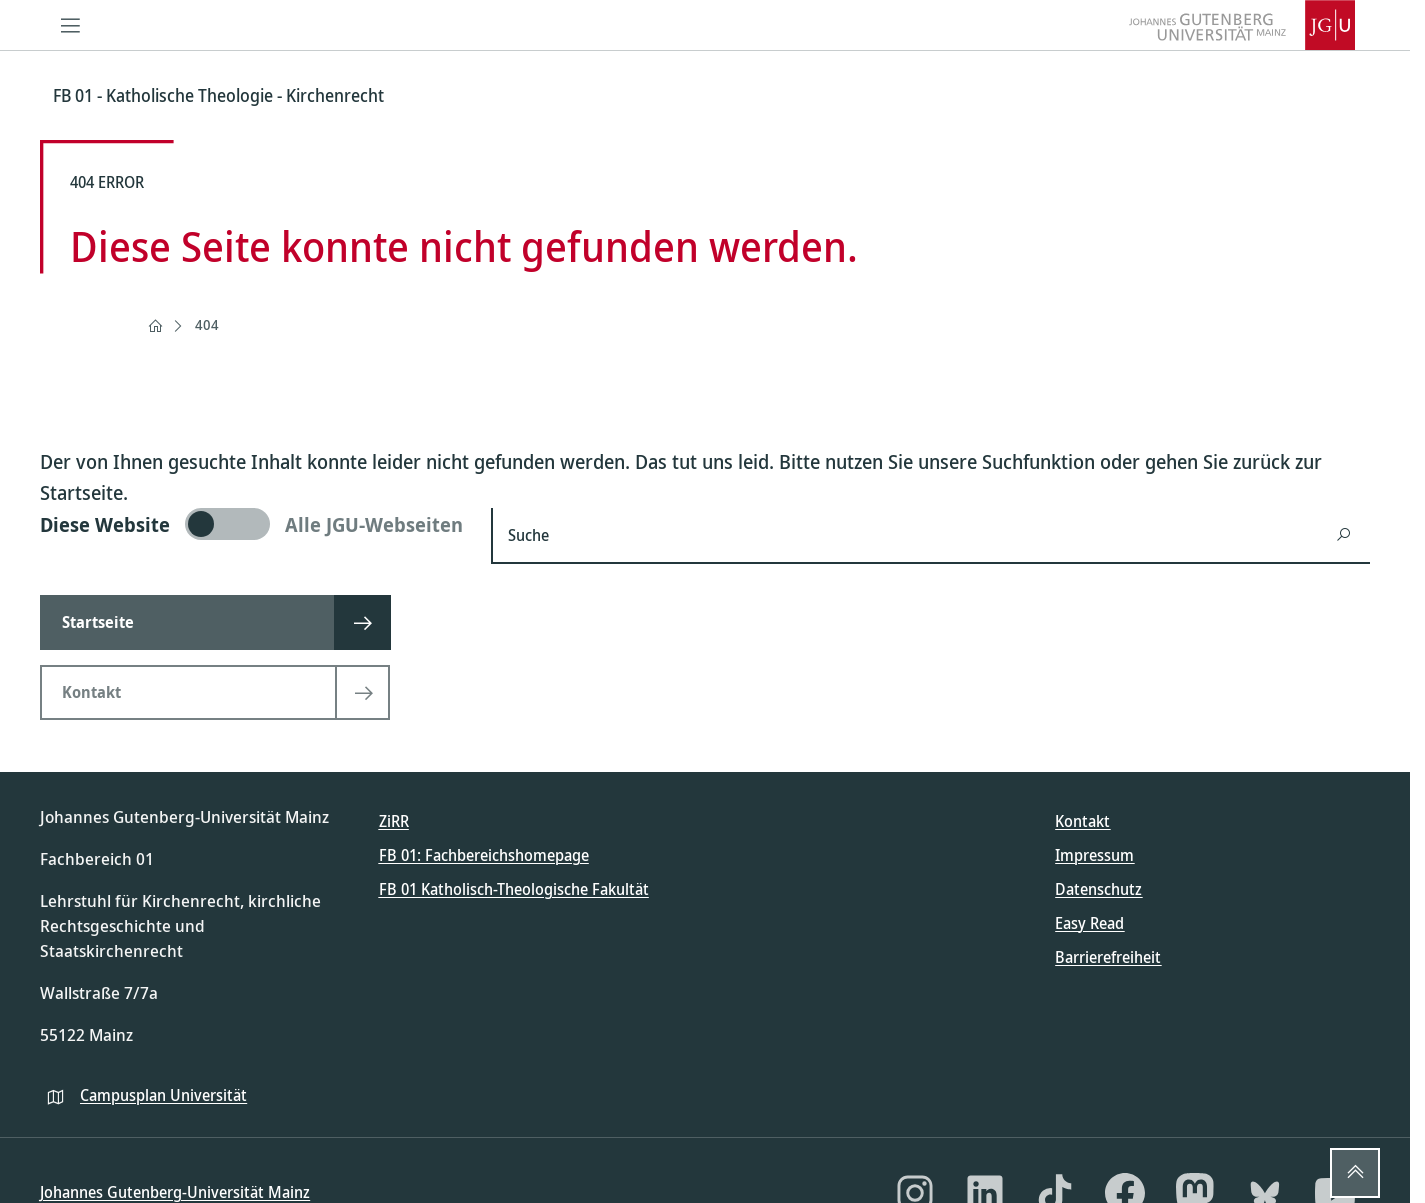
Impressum (1094, 855)
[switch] (253, 524)
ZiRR (394, 821)
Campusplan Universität (163, 1095)
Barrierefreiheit (1108, 957)
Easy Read (1089, 923)
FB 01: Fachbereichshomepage (484, 855)
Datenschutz (1098, 889)
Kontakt (1082, 821)
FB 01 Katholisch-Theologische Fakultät (514, 889)
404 (207, 324)
